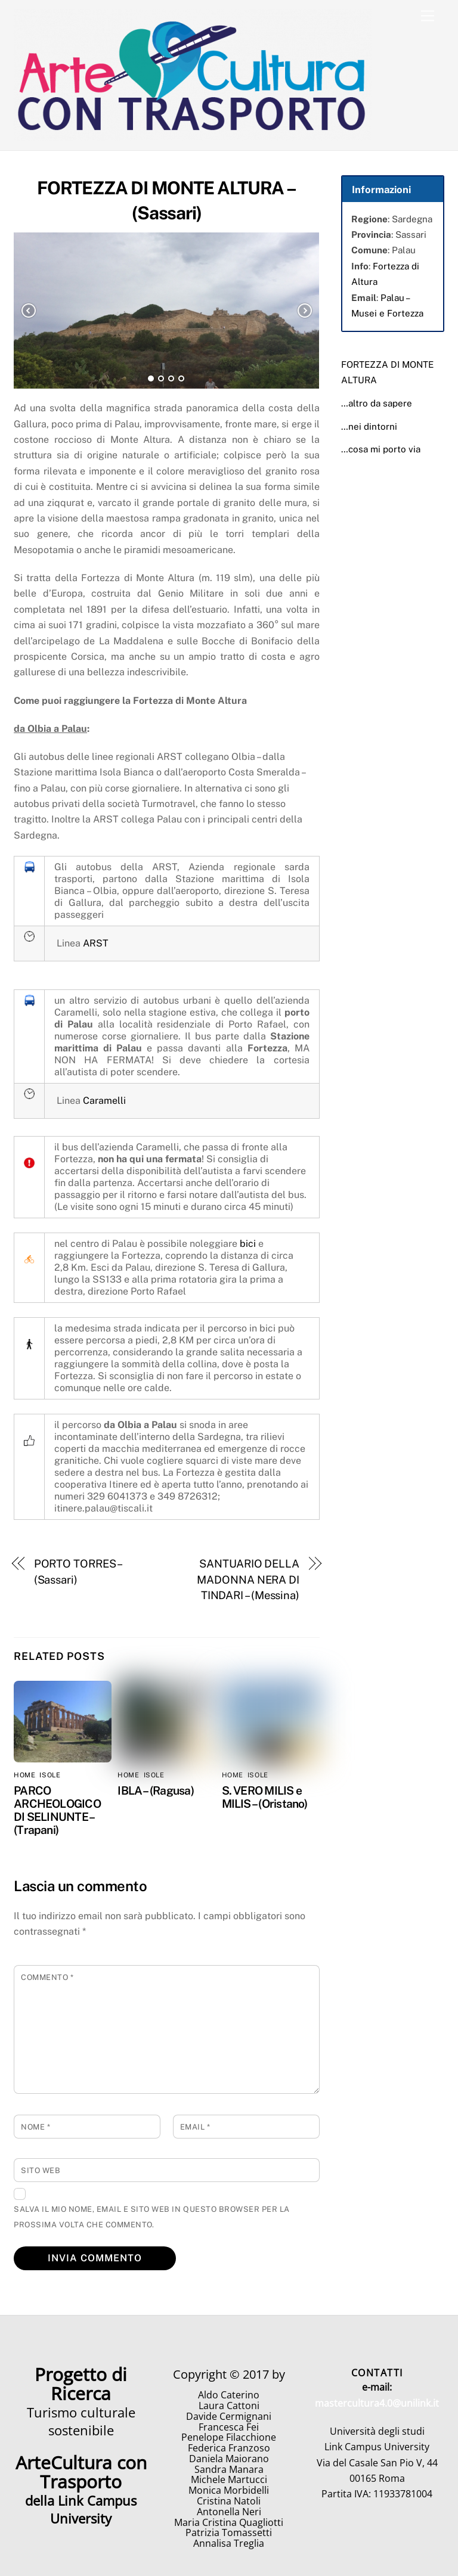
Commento (47, 1977)
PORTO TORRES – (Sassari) (78, 1571)
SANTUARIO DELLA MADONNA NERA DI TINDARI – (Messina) (248, 1579)
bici (248, 1243)
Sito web (40, 2170)
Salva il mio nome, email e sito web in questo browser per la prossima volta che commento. (152, 2217)
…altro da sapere (376, 403)
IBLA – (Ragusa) (155, 1790)
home (24, 1775)
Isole (49, 1775)
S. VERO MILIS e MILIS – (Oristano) (265, 1797)
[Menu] (428, 16)
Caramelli (104, 1100)
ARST (96, 943)
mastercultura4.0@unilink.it (377, 2403)
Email (195, 2126)
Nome (35, 2126)
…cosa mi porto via (380, 449)
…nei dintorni (369, 426)
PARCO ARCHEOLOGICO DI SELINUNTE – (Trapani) (57, 1810)
